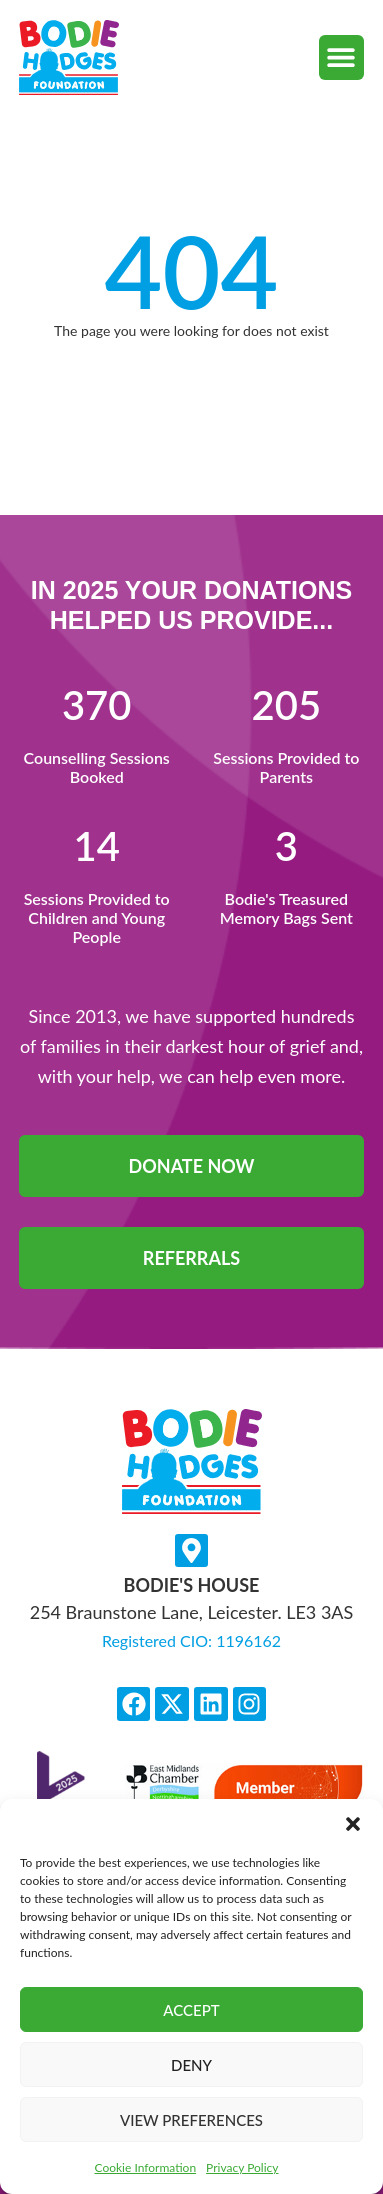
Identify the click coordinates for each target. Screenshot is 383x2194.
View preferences (191, 2120)
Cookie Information (146, 2167)
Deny (191, 2065)
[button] (353, 1824)
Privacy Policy (242, 2167)
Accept (191, 2010)
